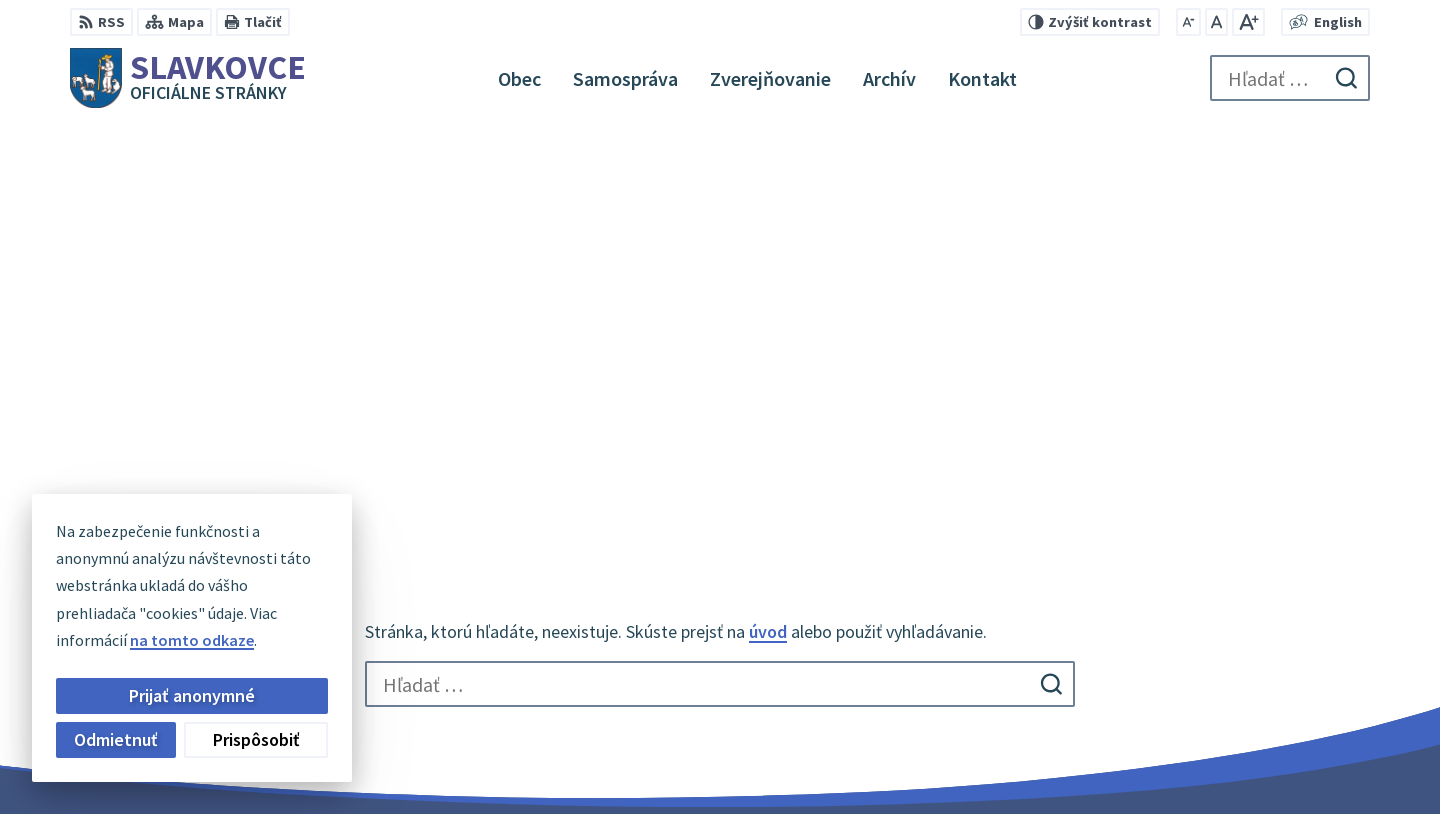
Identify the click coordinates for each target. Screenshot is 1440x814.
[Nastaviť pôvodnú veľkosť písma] (1216, 22)
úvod (768, 234)
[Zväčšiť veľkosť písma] (1248, 22)
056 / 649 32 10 (1230, 674)
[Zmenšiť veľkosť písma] (1188, 22)
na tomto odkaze (192, 640)
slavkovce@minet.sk (1253, 698)
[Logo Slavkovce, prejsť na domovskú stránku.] (188, 78)
